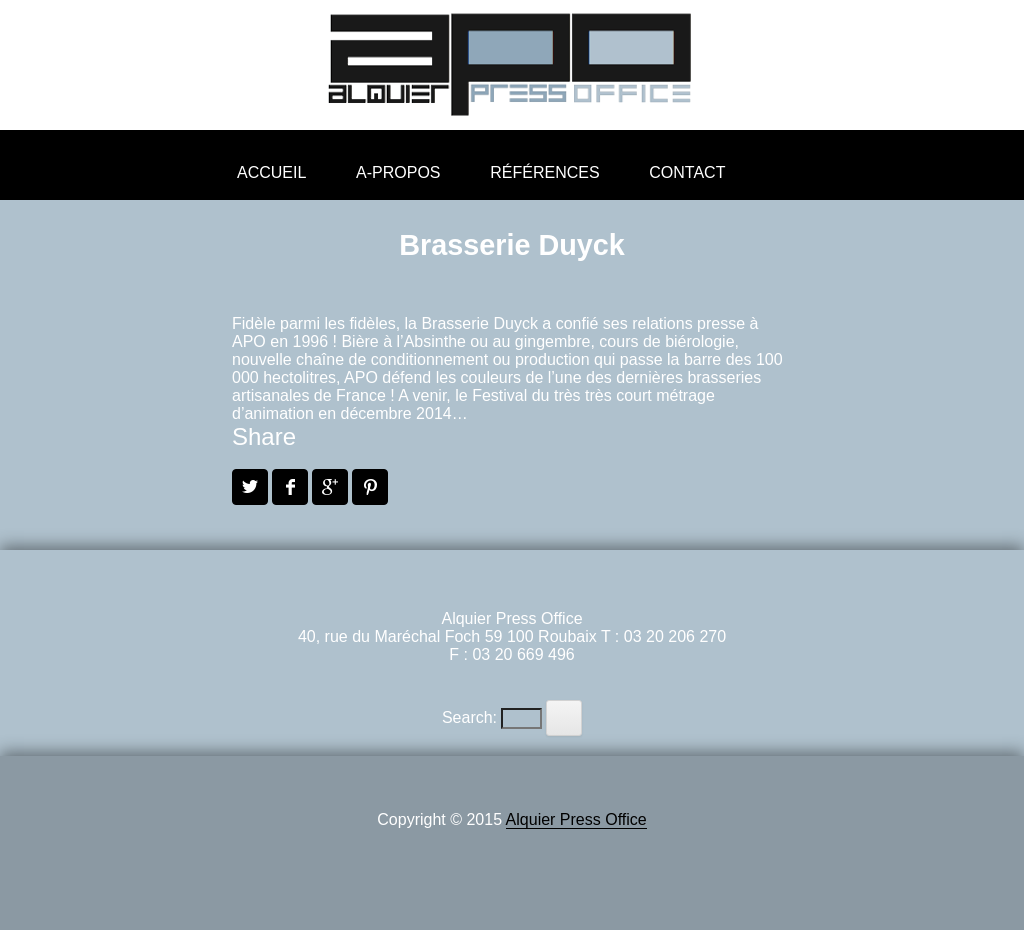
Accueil (271, 172)
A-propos (398, 172)
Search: (469, 717)
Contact (687, 172)
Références (544, 172)
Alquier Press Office (576, 819)
